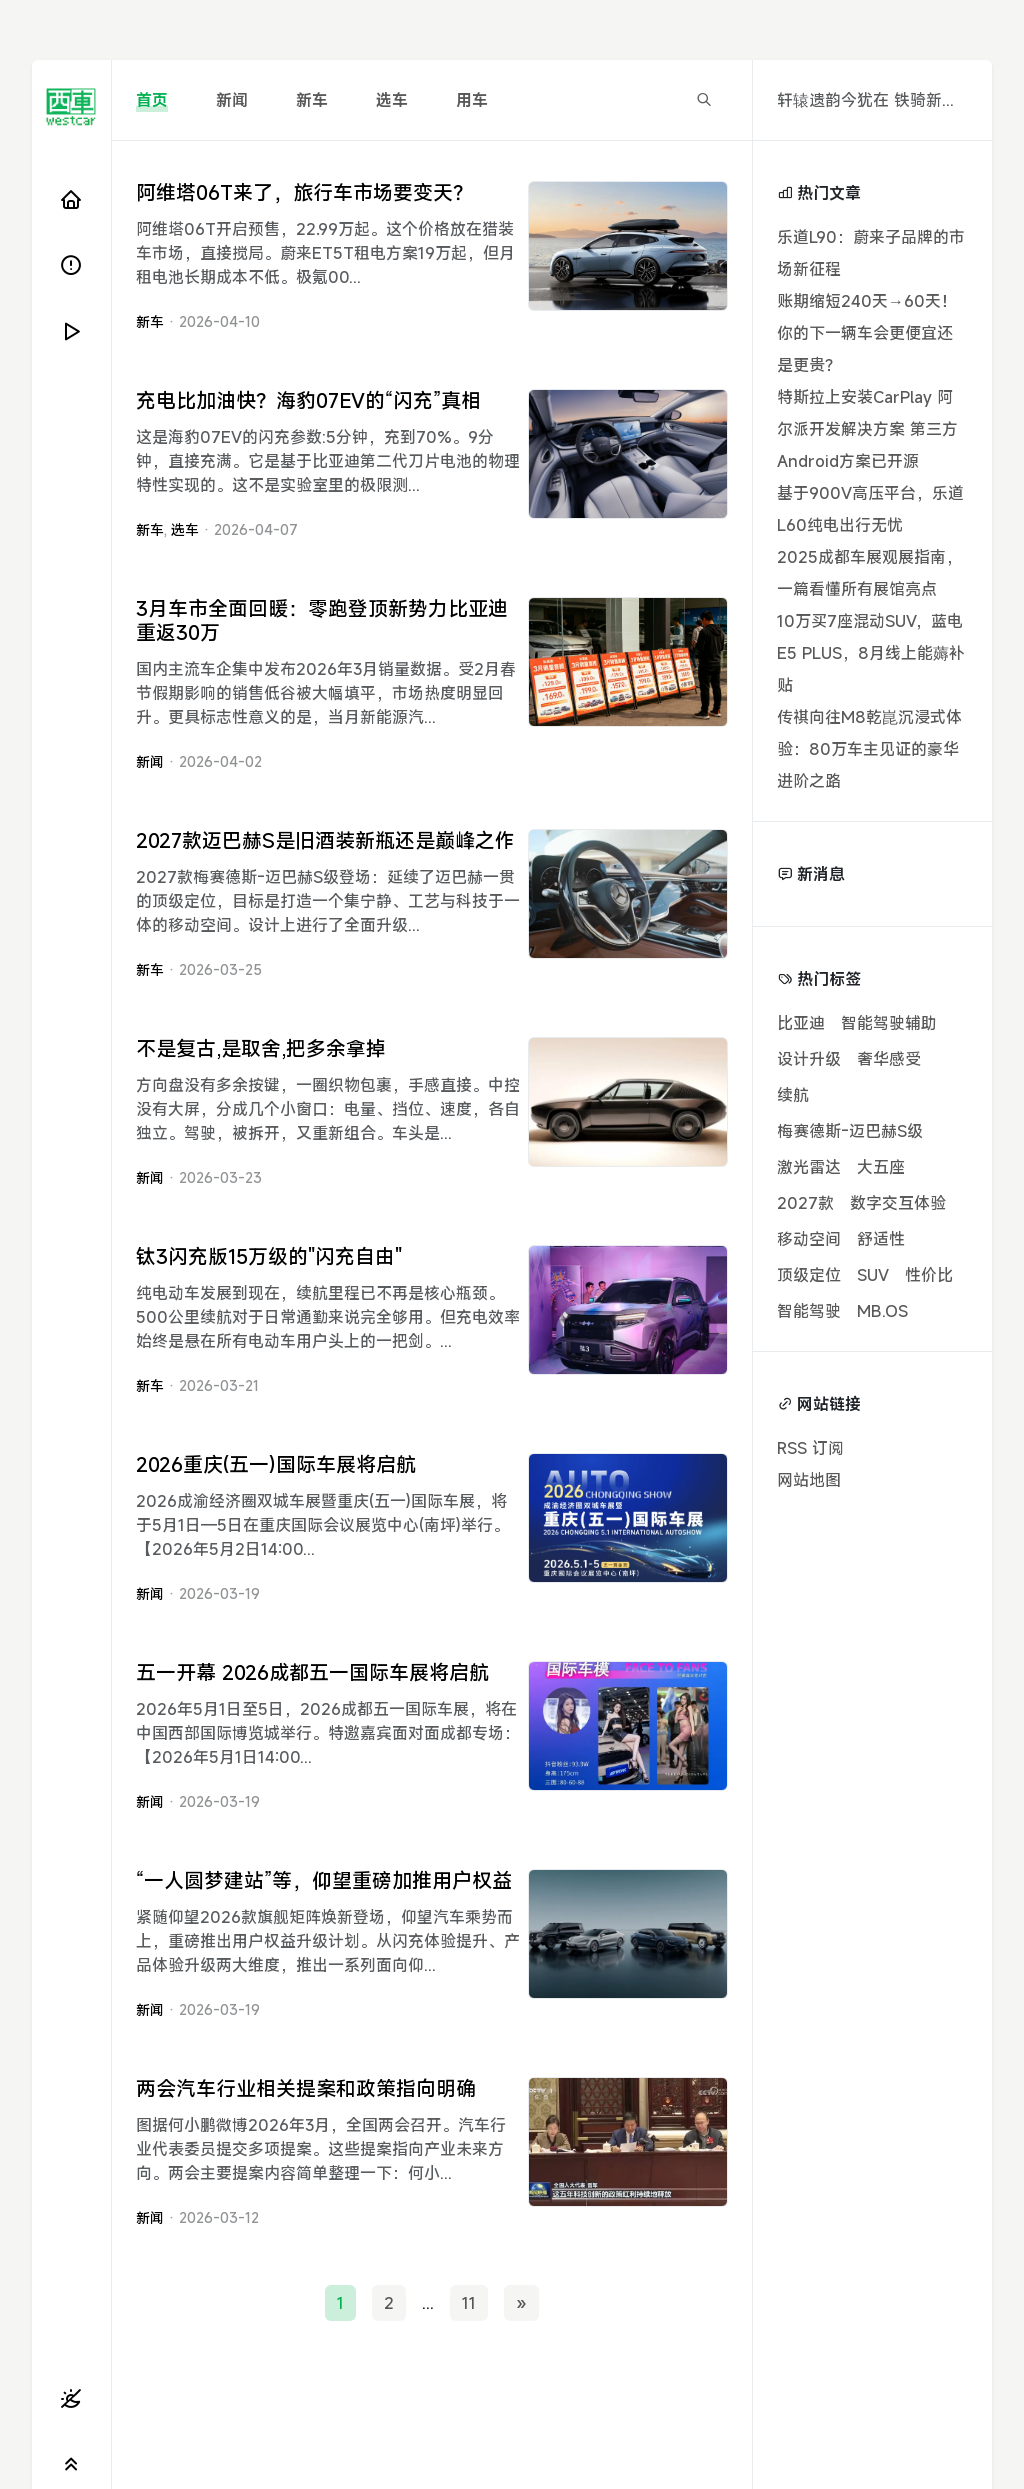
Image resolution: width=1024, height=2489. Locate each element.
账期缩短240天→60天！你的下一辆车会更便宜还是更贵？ (867, 333)
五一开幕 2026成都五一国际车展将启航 (312, 1672)
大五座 (881, 1167)
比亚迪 (801, 1023)
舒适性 (881, 1239)
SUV (873, 1275)
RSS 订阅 (810, 1448)
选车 (392, 100)
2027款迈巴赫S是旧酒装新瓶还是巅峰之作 (325, 840)
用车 (472, 100)
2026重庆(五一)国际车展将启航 (276, 1464)
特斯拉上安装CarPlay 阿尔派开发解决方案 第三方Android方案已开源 (867, 429)
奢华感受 (889, 1059)
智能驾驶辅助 (889, 1023)
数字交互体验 (898, 1203)
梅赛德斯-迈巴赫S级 (850, 1131)
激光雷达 (809, 1167)
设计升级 (809, 1059)
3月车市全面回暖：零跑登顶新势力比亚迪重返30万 (322, 620)
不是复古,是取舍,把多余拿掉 (261, 1048)
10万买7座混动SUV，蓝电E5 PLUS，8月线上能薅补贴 (871, 653)
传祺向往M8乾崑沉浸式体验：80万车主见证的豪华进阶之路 (869, 749)
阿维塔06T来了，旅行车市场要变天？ (304, 192)
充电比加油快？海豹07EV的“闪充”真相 (308, 400)
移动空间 (809, 1239)
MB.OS (882, 1311)
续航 (793, 1095)
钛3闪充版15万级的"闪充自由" (269, 1256)
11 (469, 2303)
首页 (152, 100)
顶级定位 (809, 1275)
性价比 (929, 1275)
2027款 (805, 1203)
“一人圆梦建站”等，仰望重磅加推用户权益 (324, 1880)
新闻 (232, 100)
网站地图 (809, 1480)
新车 (312, 100)
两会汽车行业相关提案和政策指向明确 (306, 2088)
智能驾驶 (809, 1311)
